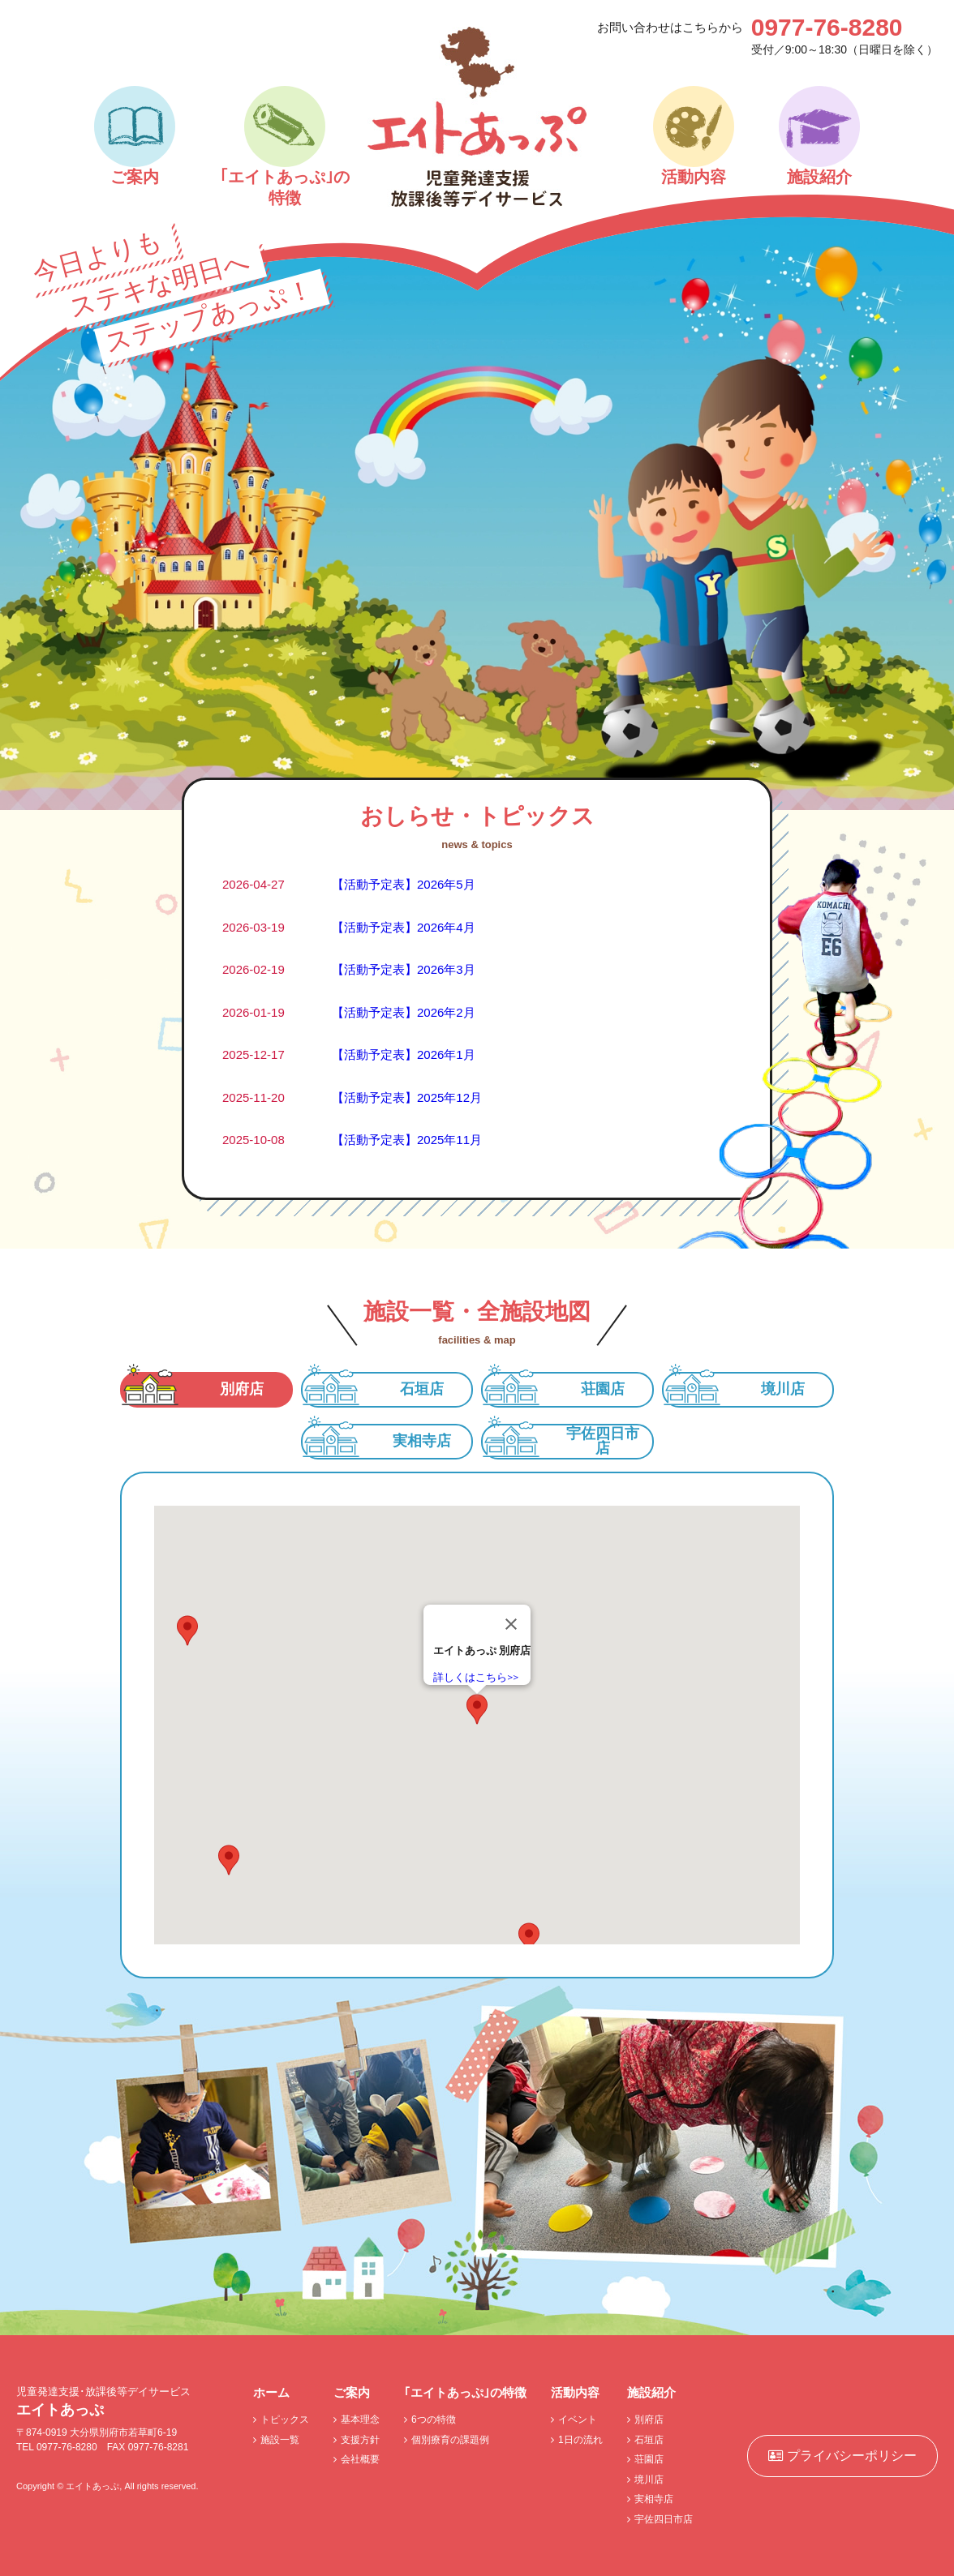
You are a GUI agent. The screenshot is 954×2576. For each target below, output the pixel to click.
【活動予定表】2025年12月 (407, 1097)
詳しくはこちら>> (475, 1677)
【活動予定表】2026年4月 (403, 927)
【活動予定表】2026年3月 (403, 969)
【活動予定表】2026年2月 (403, 1012)
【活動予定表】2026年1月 (403, 1054)
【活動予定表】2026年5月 (403, 884)
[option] (477, 512)
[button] (477, 1709)
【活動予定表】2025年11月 (407, 1140)
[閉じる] (511, 1624)
